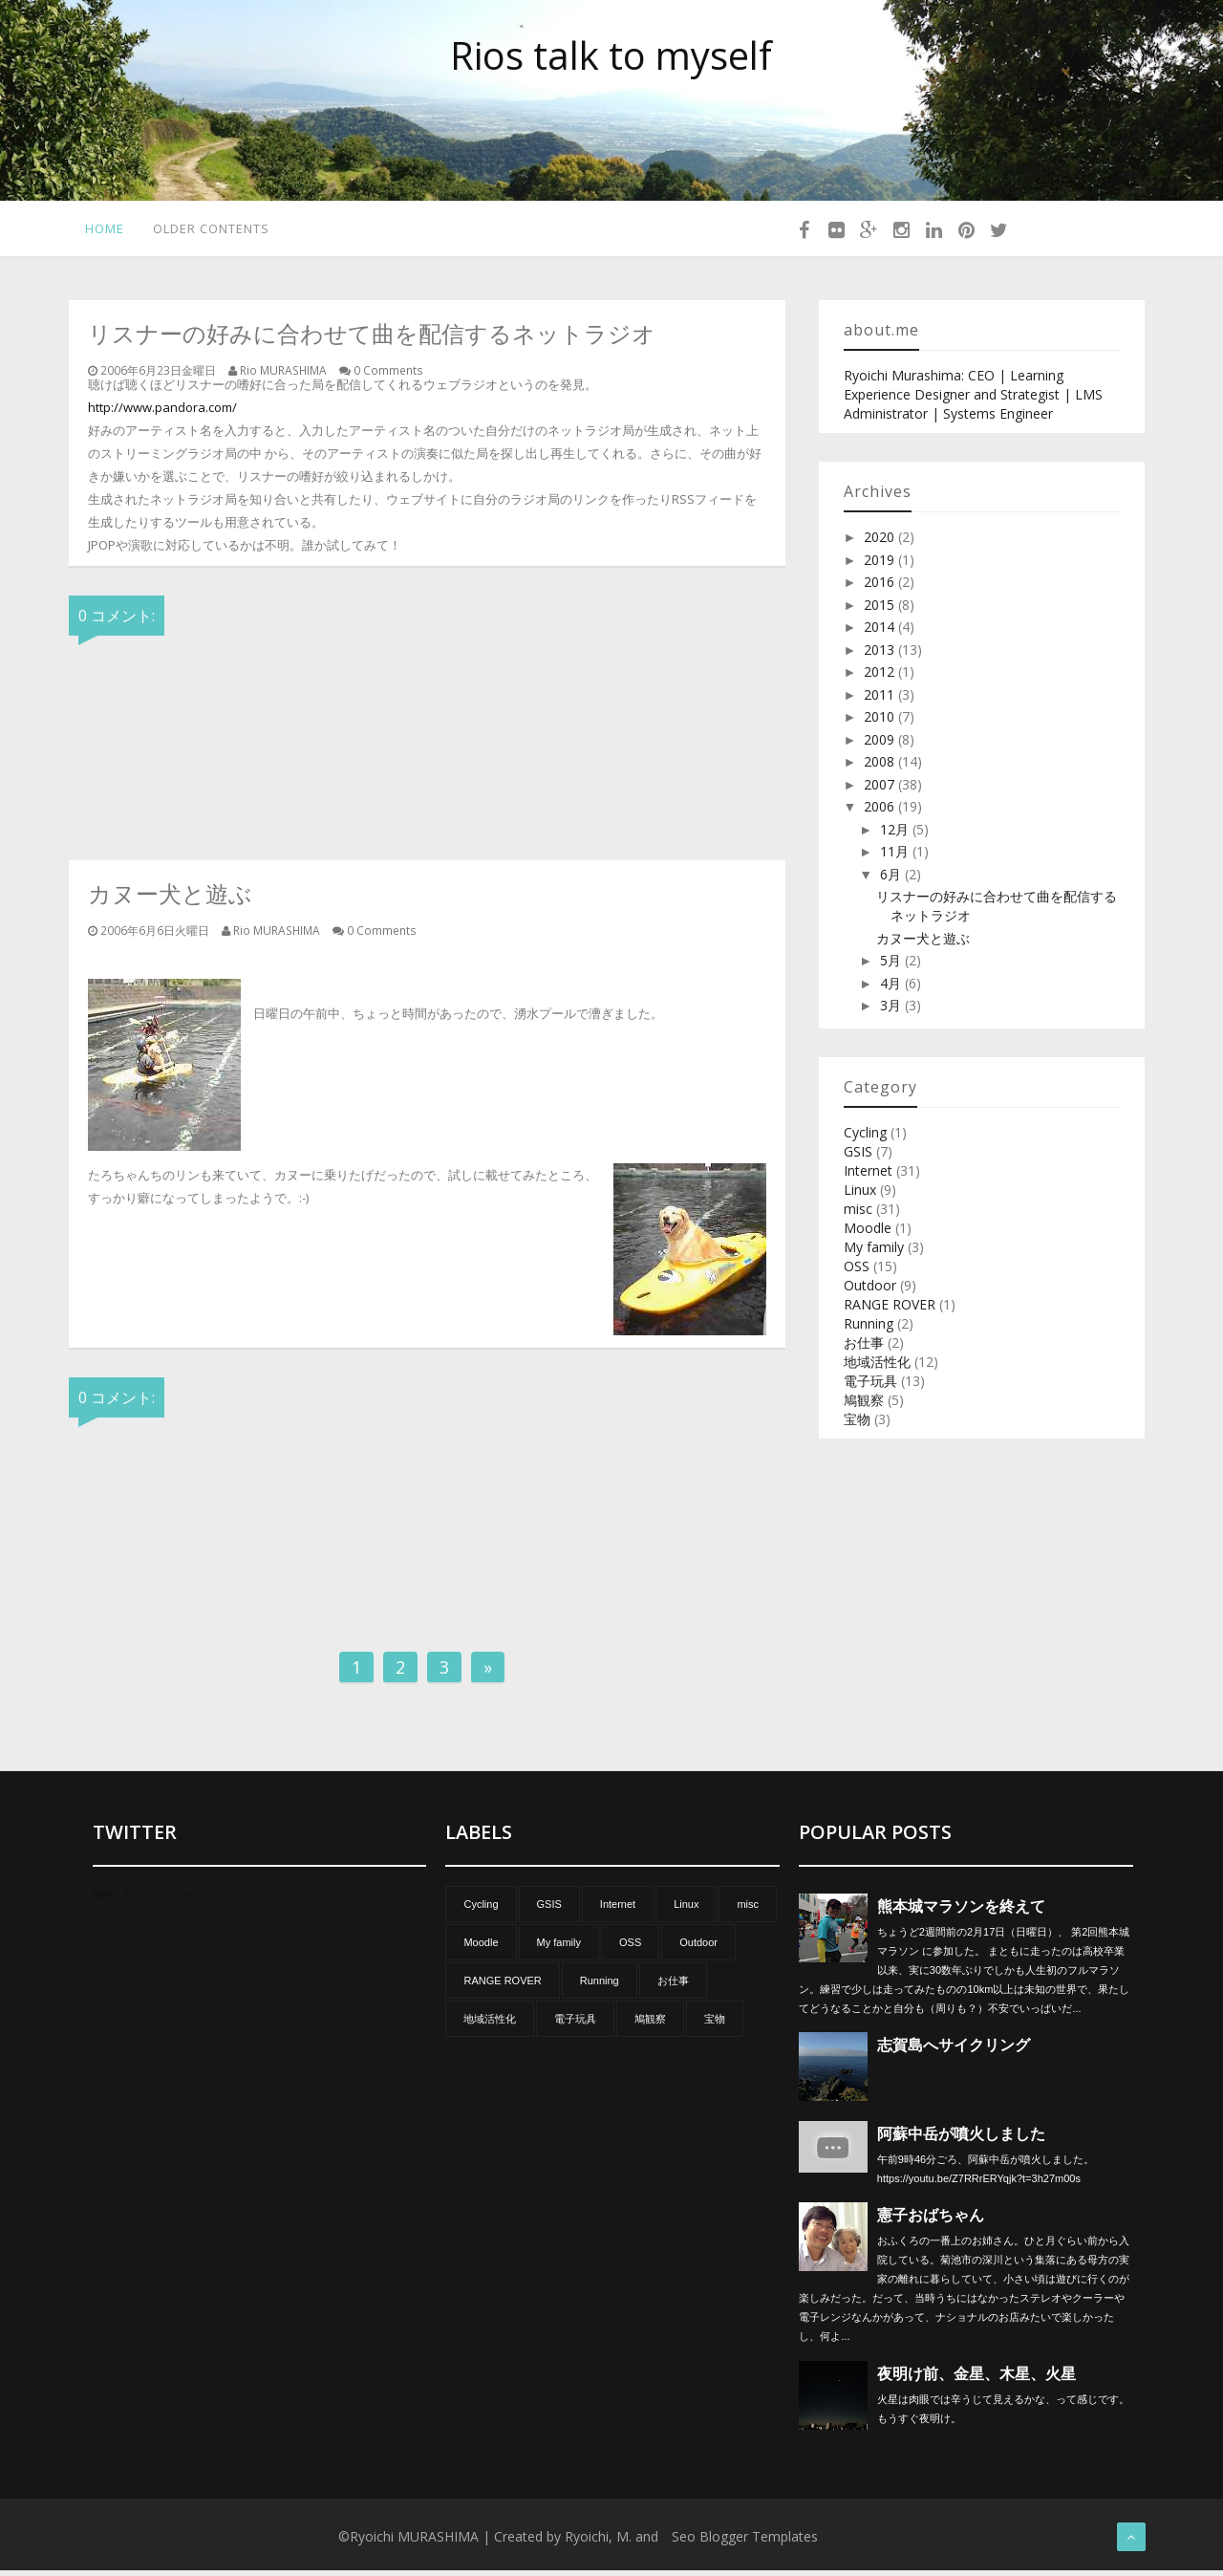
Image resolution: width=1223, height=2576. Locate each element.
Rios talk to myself (611, 55)
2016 (881, 587)
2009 (881, 745)
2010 (881, 722)
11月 (896, 857)
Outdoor (870, 1291)
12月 (896, 835)
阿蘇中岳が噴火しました (961, 2140)
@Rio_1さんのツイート (148, 1900)
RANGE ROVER (889, 1310)
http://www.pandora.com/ (162, 413)
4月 (892, 989)
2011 (881, 700)
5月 (892, 966)
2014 (881, 632)
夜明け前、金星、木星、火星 (976, 2379)
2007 (881, 790)
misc (858, 1214)
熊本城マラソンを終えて (961, 1912)
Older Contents (209, 231)
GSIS (858, 1157)
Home (98, 231)
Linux (860, 1195)
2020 (881, 542)
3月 (892, 1011)
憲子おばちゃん (930, 2221)
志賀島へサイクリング (953, 2051)
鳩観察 (864, 1405)
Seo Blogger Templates (745, 2542)
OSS (856, 1272)
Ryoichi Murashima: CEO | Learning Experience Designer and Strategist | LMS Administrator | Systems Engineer (973, 400)
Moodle (867, 1233)
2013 (881, 655)
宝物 (857, 1425)
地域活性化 (877, 1367)
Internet (868, 1176)
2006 (881, 812)
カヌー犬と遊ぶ (923, 944)
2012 (881, 677)
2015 (881, 610)
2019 (881, 565)
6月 (892, 880)
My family (874, 1253)
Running (868, 1329)
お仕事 (864, 1348)
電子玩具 (870, 1386)
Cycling (865, 1138)
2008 (881, 767)
